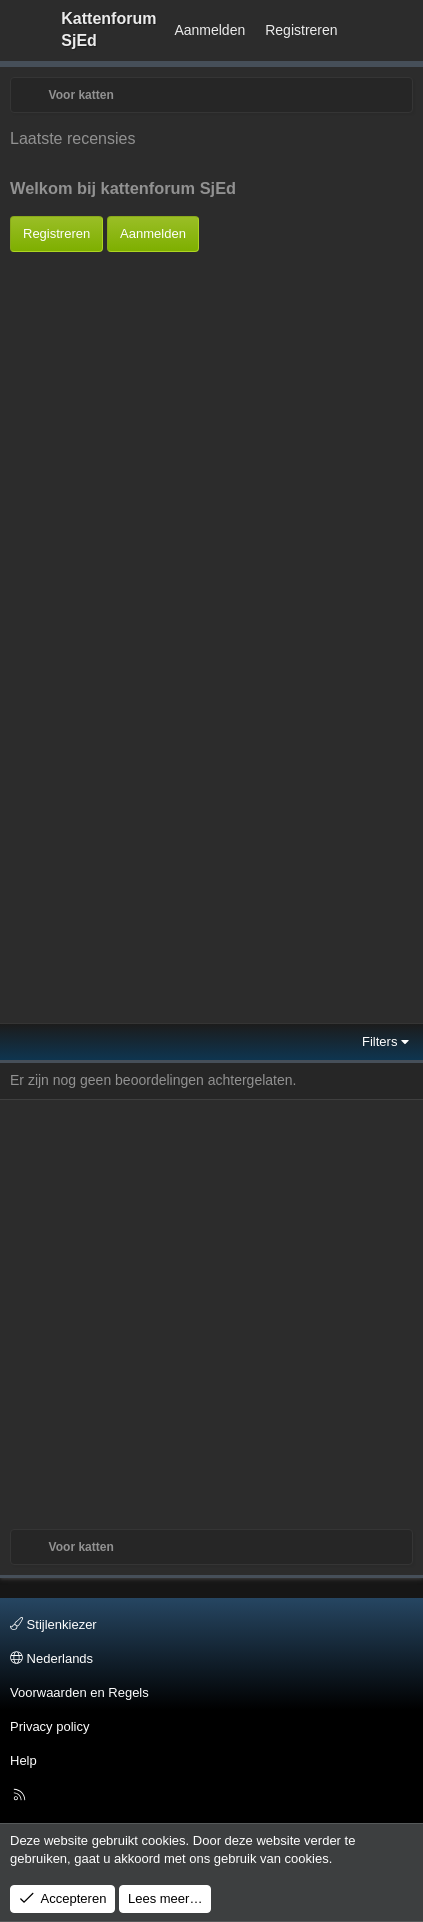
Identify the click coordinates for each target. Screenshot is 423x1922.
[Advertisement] (206, 439)
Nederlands (51, 1658)
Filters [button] (379, 1041)
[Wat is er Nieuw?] (367, 31)
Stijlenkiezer (53, 1624)
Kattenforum (108, 29)
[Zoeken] (404, 31)
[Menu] (26, 30)
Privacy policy (49, 1726)
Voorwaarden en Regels (79, 1692)
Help (23, 1760)
